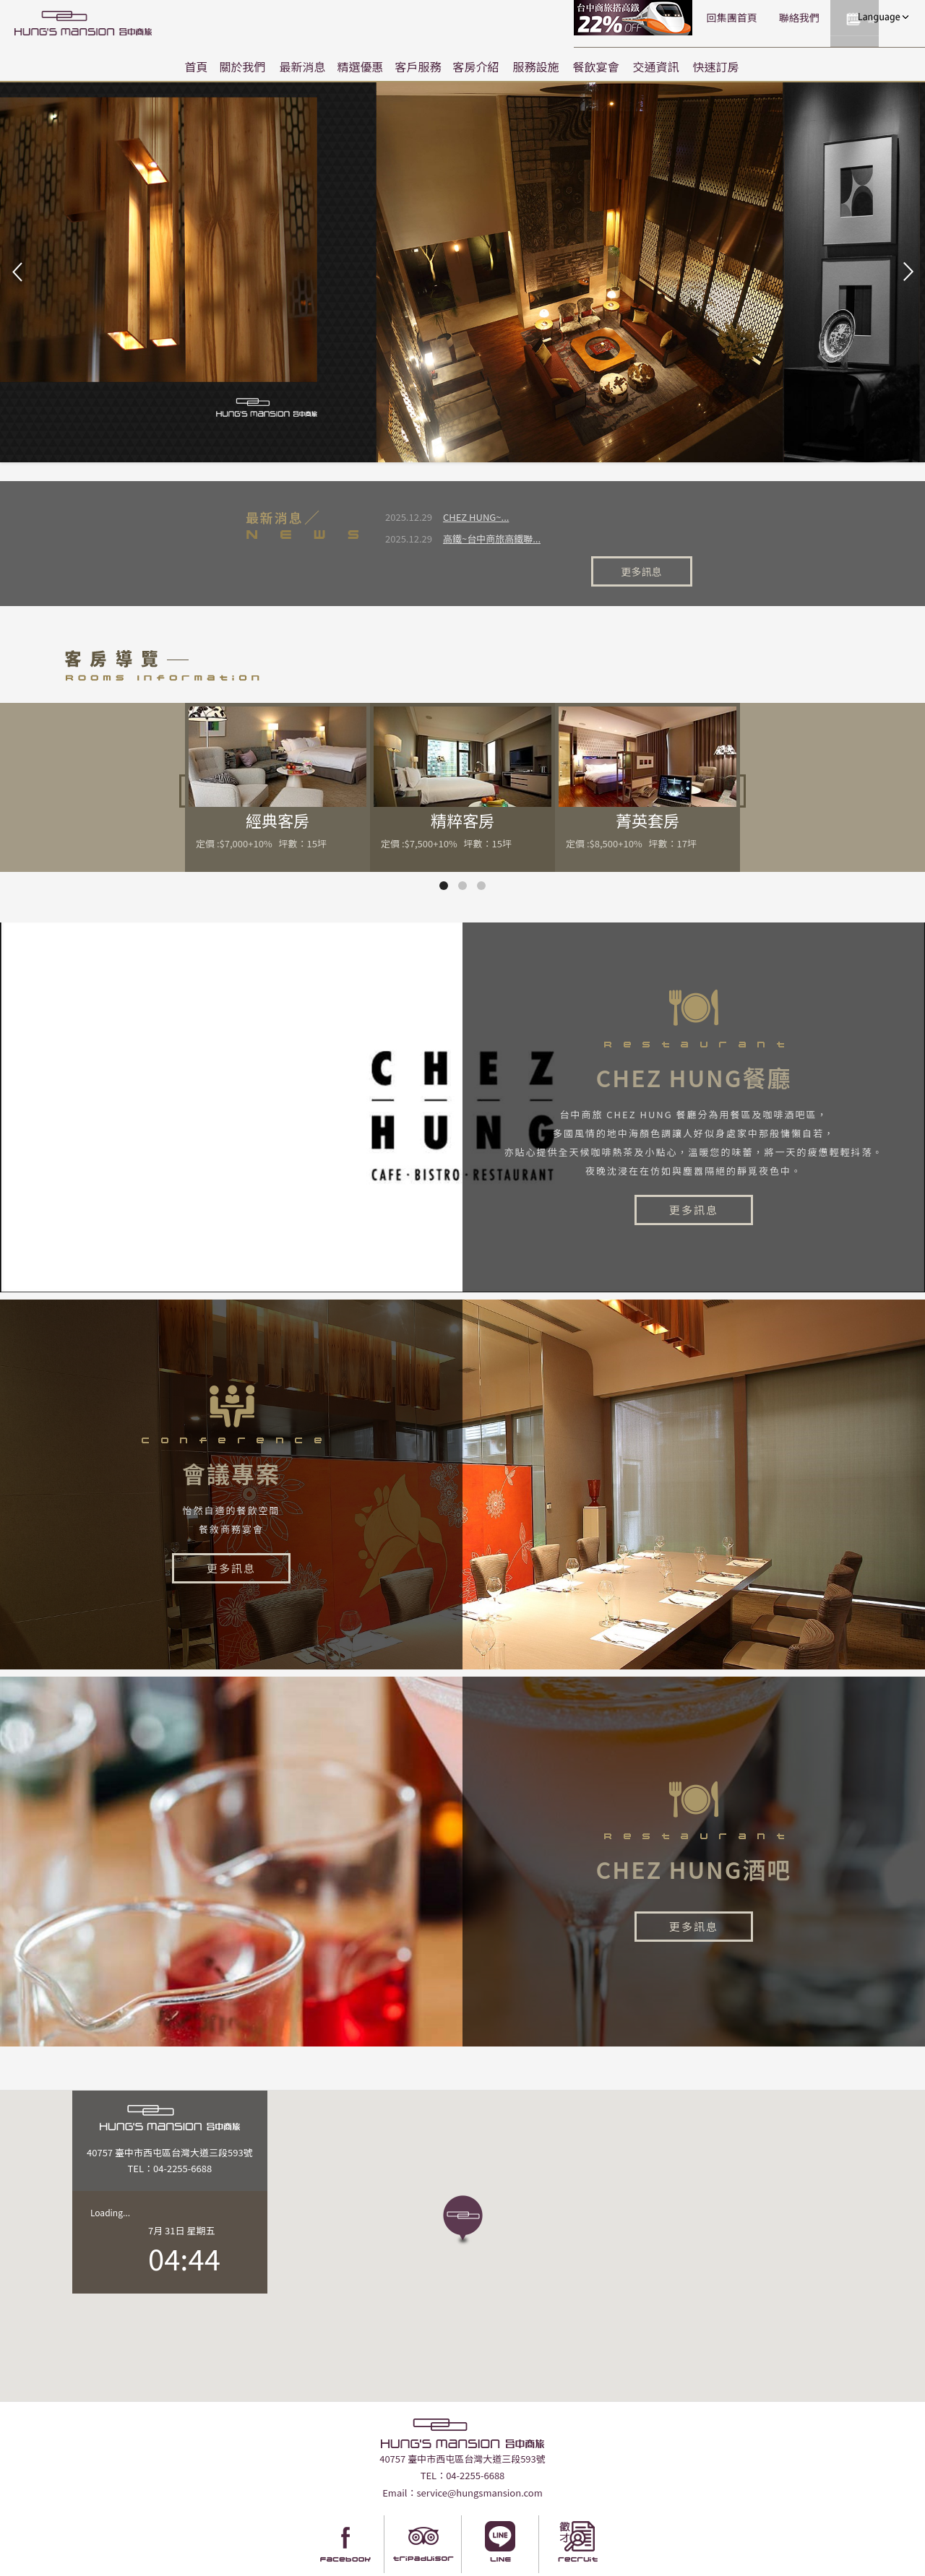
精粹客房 (462, 780)
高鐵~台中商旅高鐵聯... (492, 538)
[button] (463, 2181)
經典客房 (277, 780)
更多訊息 (655, 529)
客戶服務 (418, 66)
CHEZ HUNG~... (476, 517)
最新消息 (302, 66)
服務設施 (536, 66)
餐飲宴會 (596, 66)
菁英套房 (647, 780)
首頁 (195, 66)
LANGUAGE (881, 17)
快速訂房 (716, 66)
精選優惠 (360, 66)
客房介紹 (476, 66)
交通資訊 (656, 66)
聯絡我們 (688, 17)
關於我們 (242, 66)
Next (906, 272)
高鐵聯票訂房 (524, 17)
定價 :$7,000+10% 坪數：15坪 (261, 804)
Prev (18, 272)
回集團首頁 (621, 17)
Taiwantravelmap (404, 2564)
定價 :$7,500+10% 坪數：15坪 (446, 804)
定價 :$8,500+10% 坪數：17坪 (631, 804)
